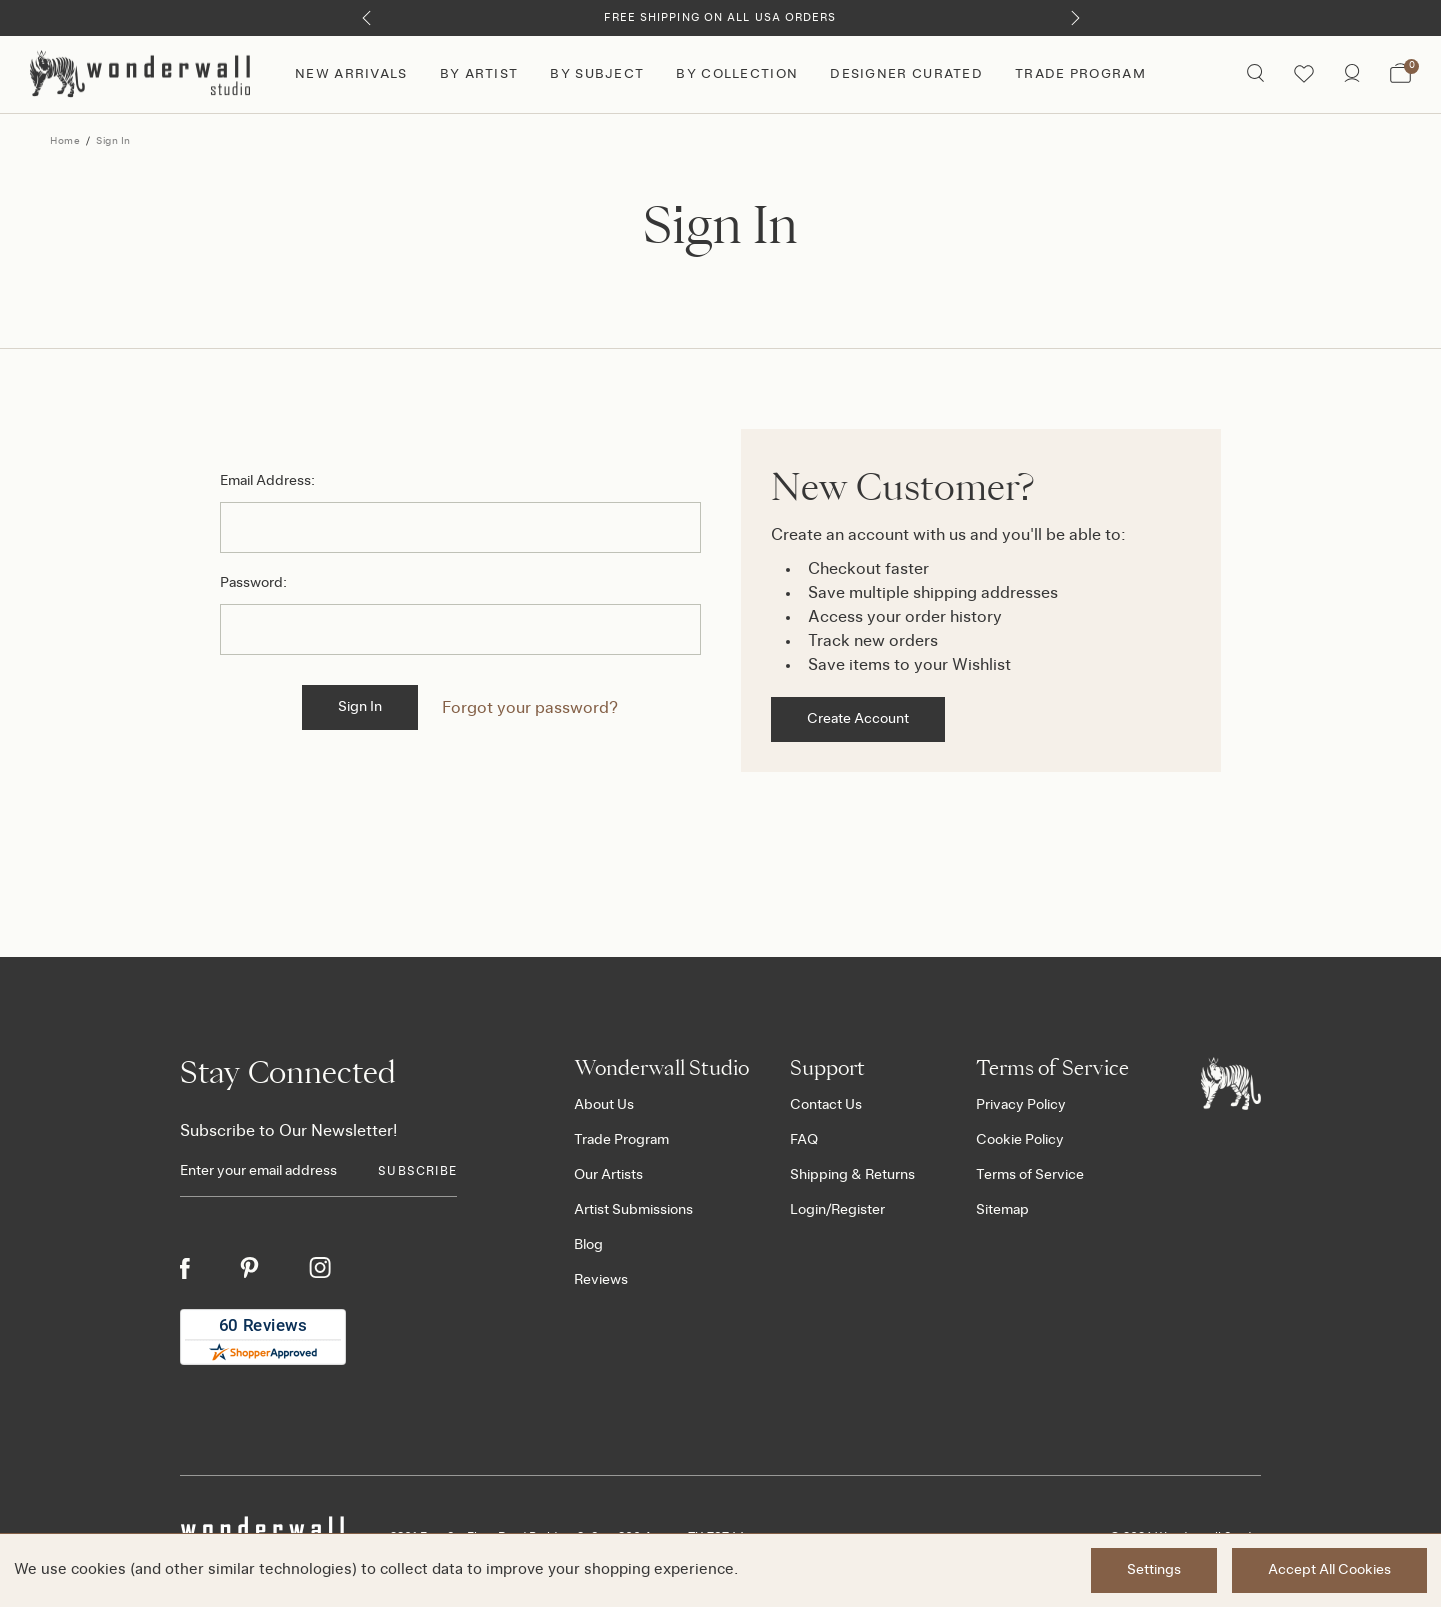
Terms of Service (1030, 1175)
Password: (253, 583)
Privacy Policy (1021, 1105)
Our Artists (608, 1175)
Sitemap (1002, 1210)
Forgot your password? (530, 708)
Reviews (601, 1280)
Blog (588, 1245)
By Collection (737, 74)
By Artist (479, 74)
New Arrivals (351, 74)
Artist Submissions (633, 1210)
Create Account (858, 719)
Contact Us (826, 1105)
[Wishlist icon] (1304, 75)
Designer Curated (906, 74)
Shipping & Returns (852, 1175)
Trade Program (1080, 74)
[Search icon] (1255, 75)
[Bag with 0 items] (1400, 75)
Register (858, 1210)
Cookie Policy (1020, 1140)
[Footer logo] (1231, 1083)
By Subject (597, 74)
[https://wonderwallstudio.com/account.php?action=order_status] (1352, 75)
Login (808, 1210)
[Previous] (366, 18)
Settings (1154, 1570)
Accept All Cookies (1329, 1570)
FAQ (804, 1140)
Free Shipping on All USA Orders (720, 17)
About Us (604, 1105)
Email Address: (267, 481)
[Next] (1075, 18)
